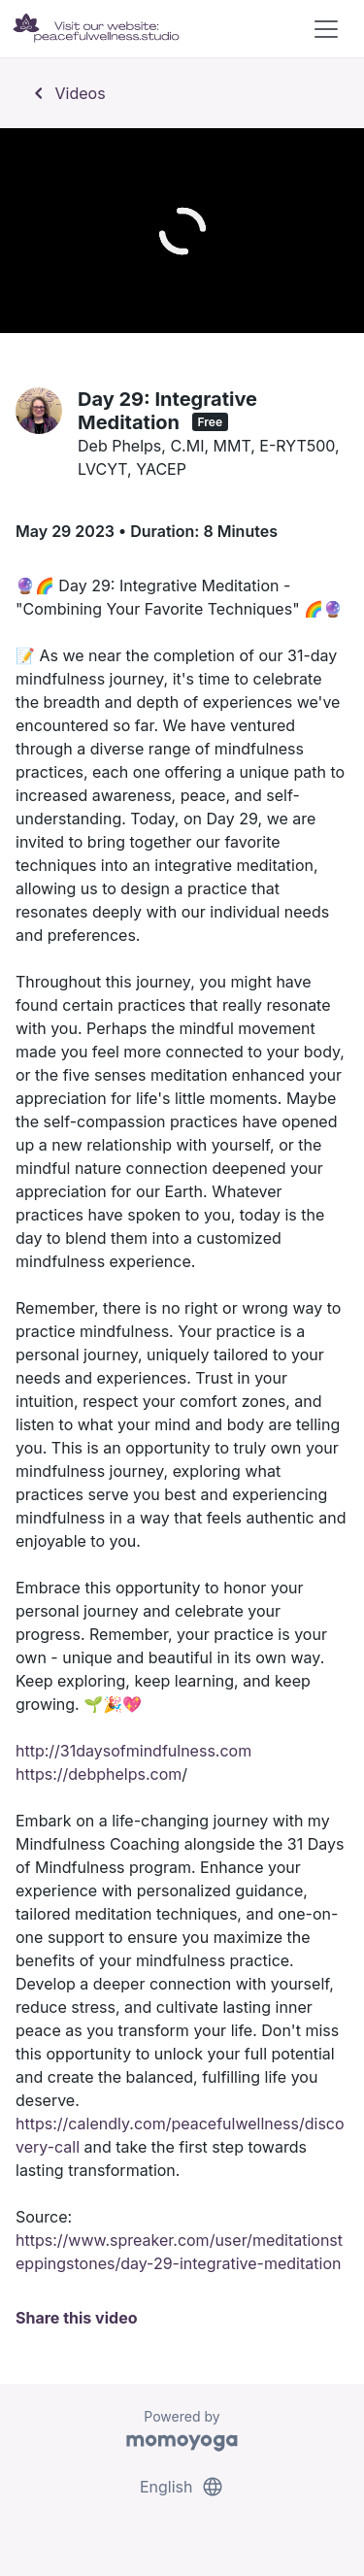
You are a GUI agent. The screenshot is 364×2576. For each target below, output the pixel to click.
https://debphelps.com (99, 1774)
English (182, 2486)
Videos (66, 93)
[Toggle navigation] (326, 29)
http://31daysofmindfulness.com (133, 1750)
